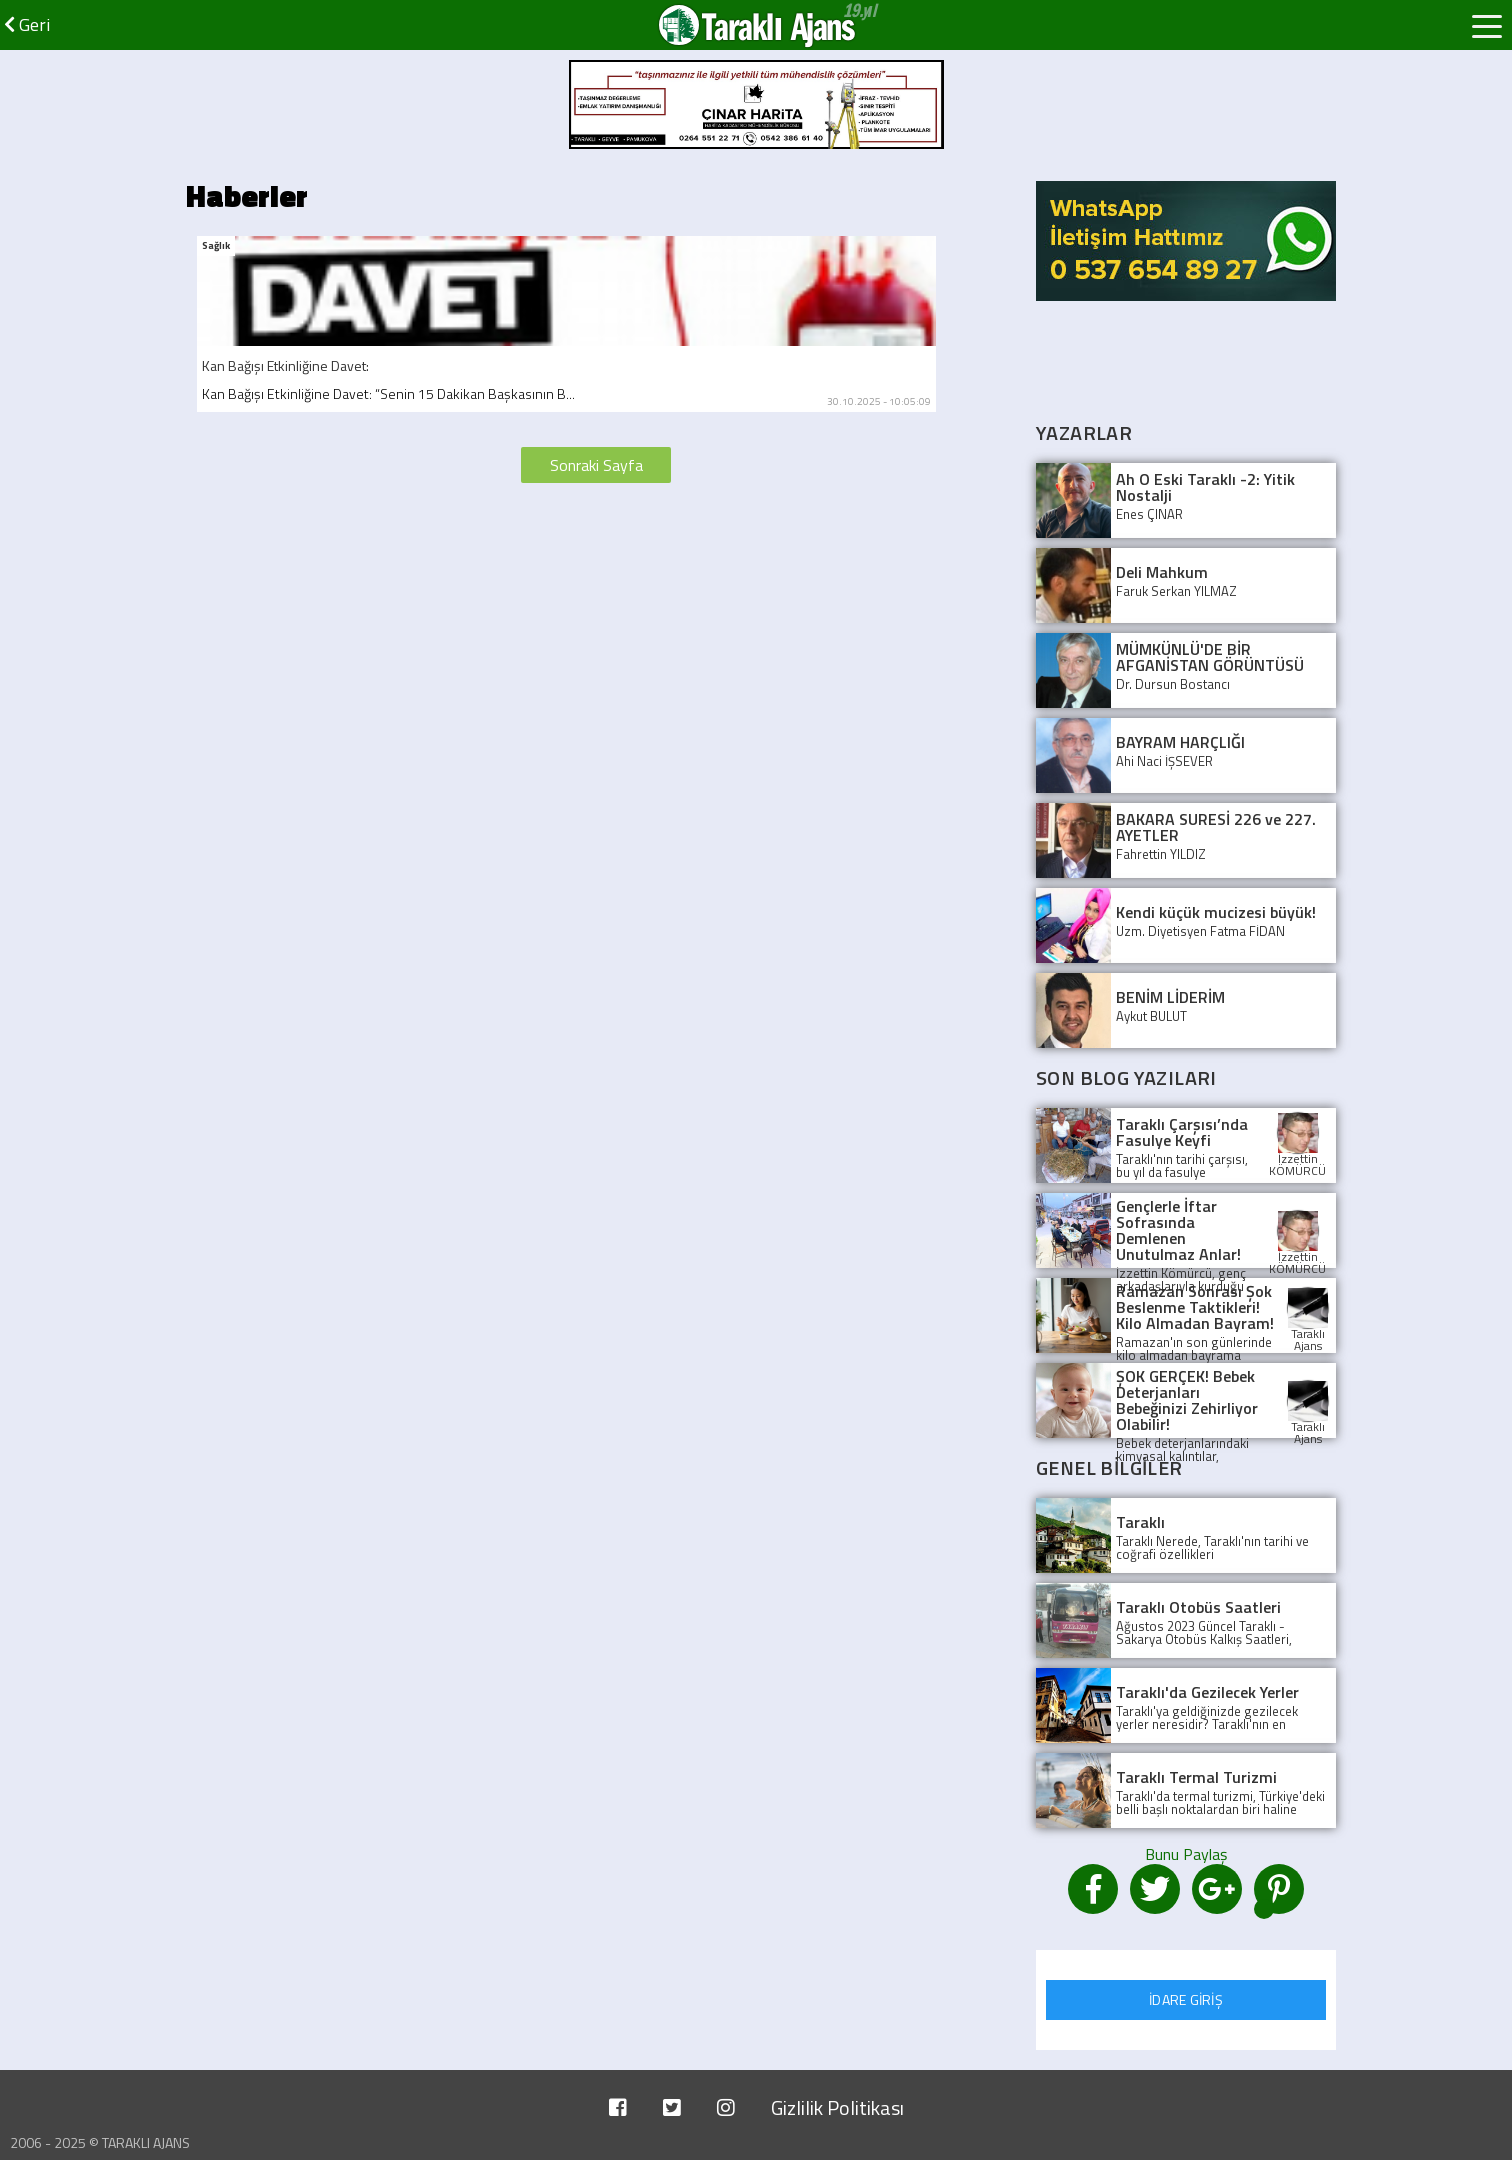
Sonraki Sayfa (596, 465)
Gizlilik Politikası (837, 2107)
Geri (27, 24)
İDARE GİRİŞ (1186, 1999)
